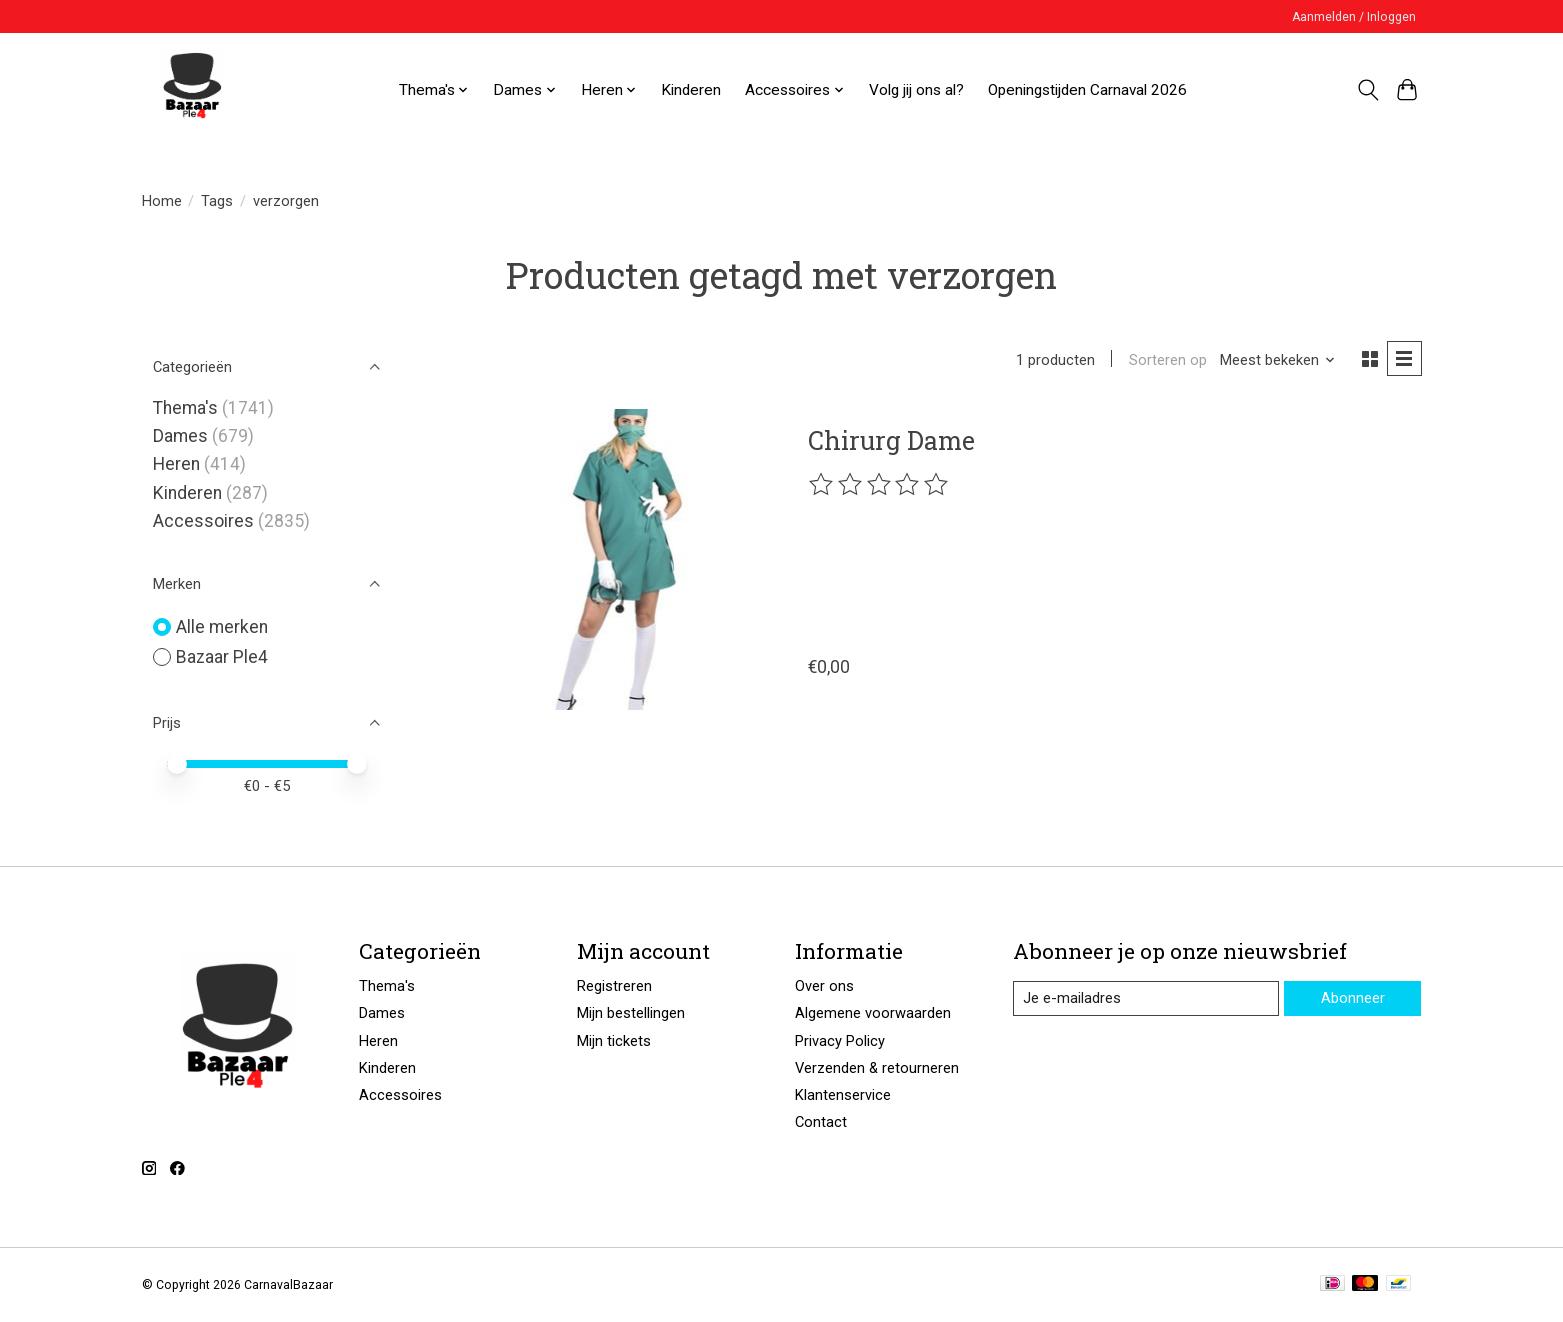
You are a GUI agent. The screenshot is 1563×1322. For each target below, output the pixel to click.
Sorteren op (1168, 360)
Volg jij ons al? (916, 90)
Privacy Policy (840, 1041)
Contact (821, 1122)
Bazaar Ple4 (222, 657)
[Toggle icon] (1368, 90)
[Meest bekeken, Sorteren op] (1278, 360)
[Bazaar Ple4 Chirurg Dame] (613, 559)
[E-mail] (1146, 999)
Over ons (824, 986)
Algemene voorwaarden (873, 1013)
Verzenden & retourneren (877, 1068)
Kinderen (691, 90)
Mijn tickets (614, 1041)
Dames (180, 436)
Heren (176, 464)
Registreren (614, 986)
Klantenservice (843, 1095)
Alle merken (222, 627)
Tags (217, 201)
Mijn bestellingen (631, 1013)
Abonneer (1353, 998)
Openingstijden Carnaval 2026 (1087, 90)
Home (162, 201)
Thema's (185, 408)
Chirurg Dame (891, 440)
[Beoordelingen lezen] (880, 485)
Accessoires (203, 521)
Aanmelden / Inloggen (1354, 17)
